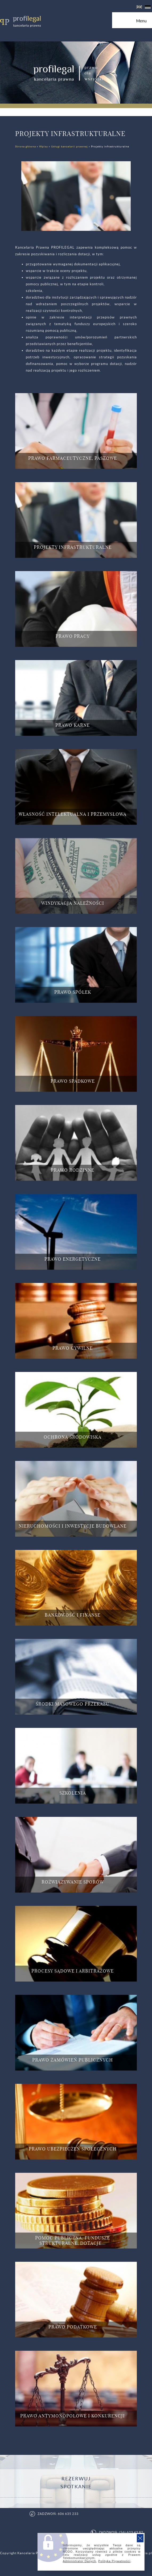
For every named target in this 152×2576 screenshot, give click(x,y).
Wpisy (43, 146)
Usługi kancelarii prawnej (69, 146)
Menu (144, 22)
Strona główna (25, 146)
